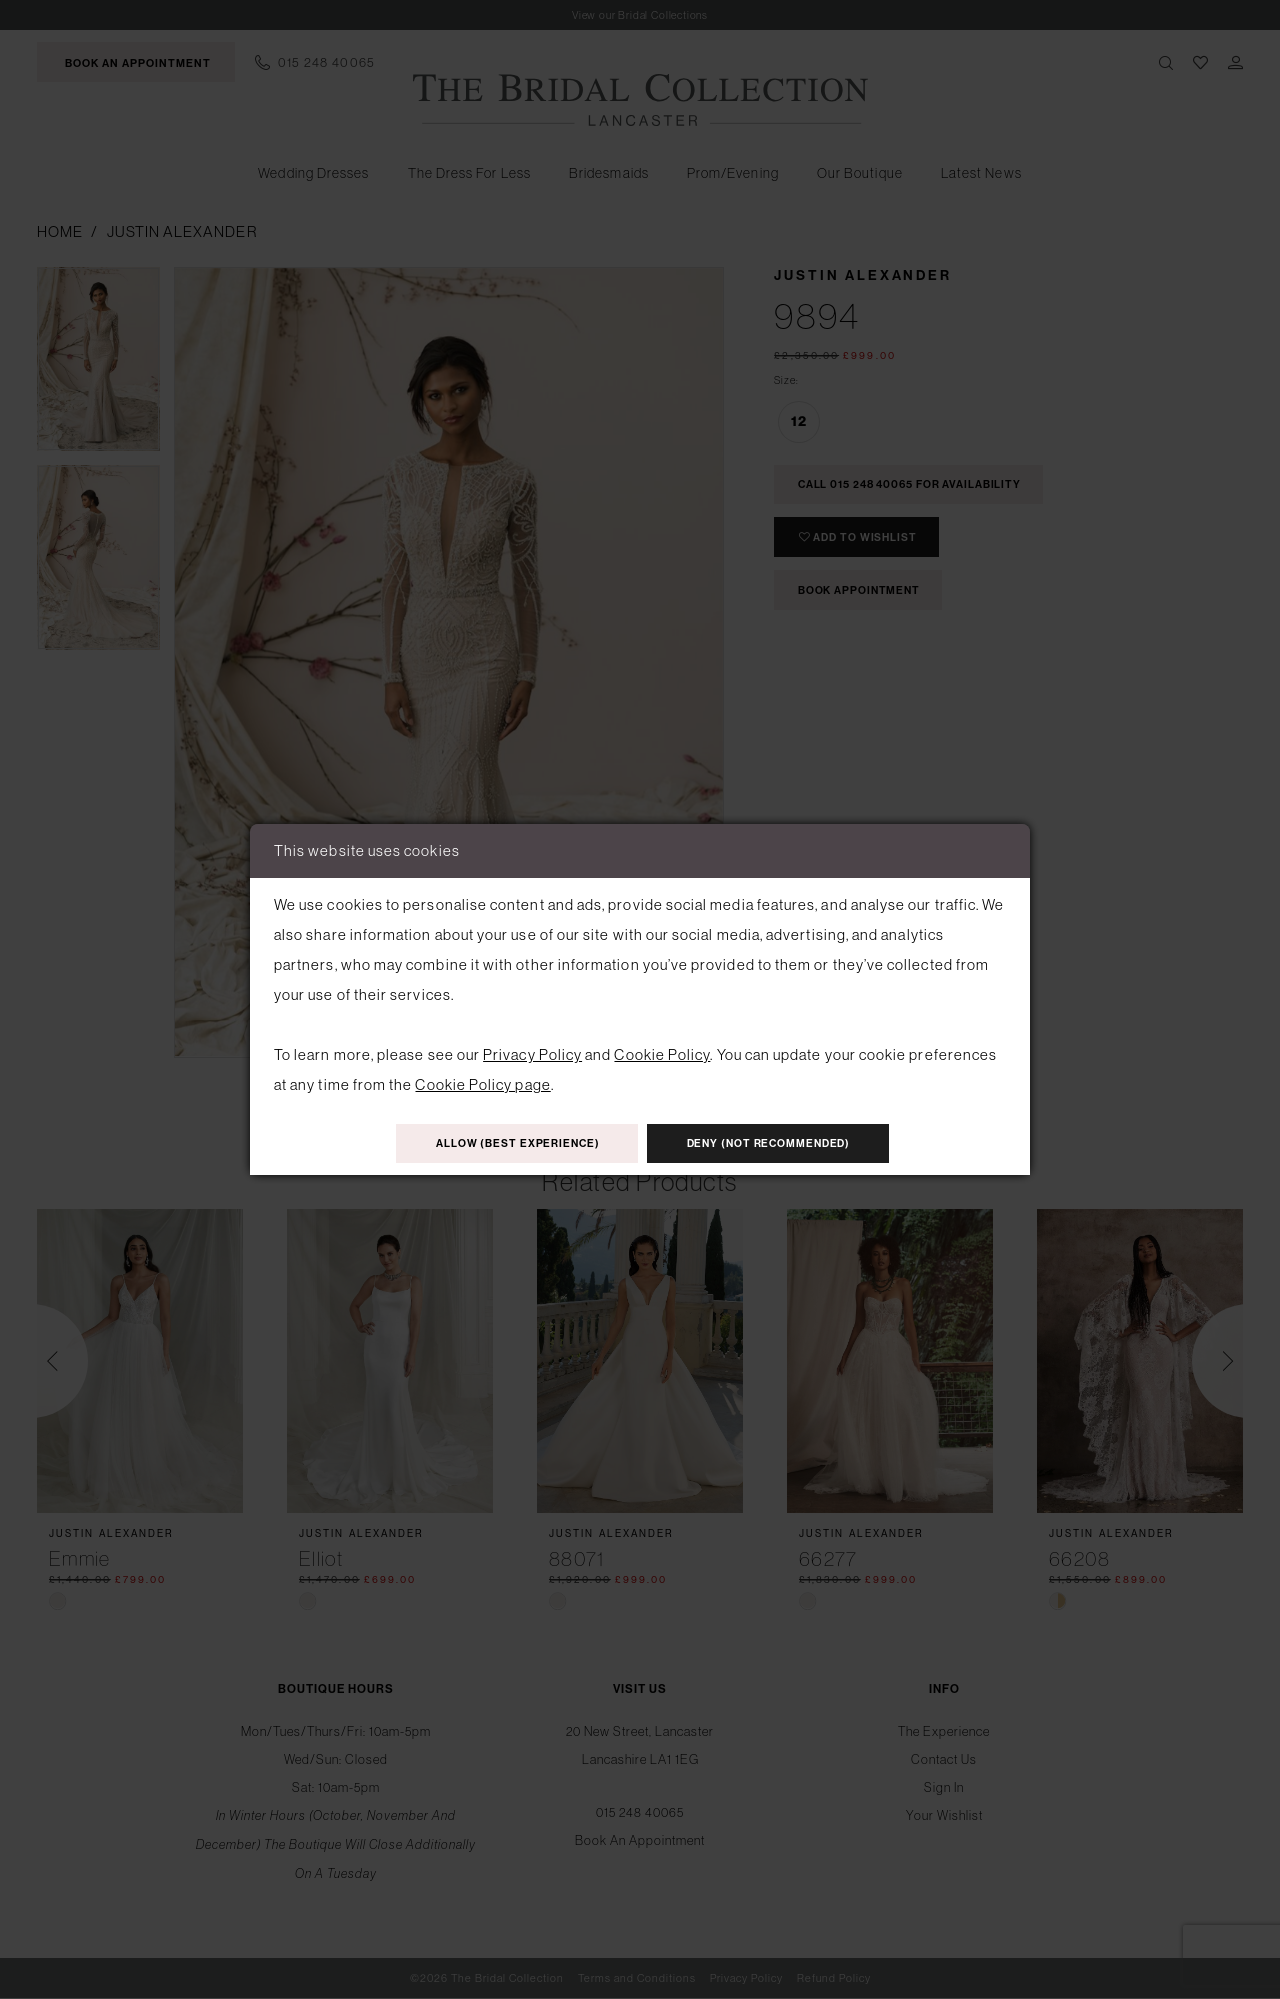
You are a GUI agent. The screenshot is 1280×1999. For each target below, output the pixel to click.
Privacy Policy (532, 1052)
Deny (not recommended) (783, 1145)
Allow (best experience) (503, 1145)
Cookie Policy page (482, 1082)
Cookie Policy (662, 1052)
